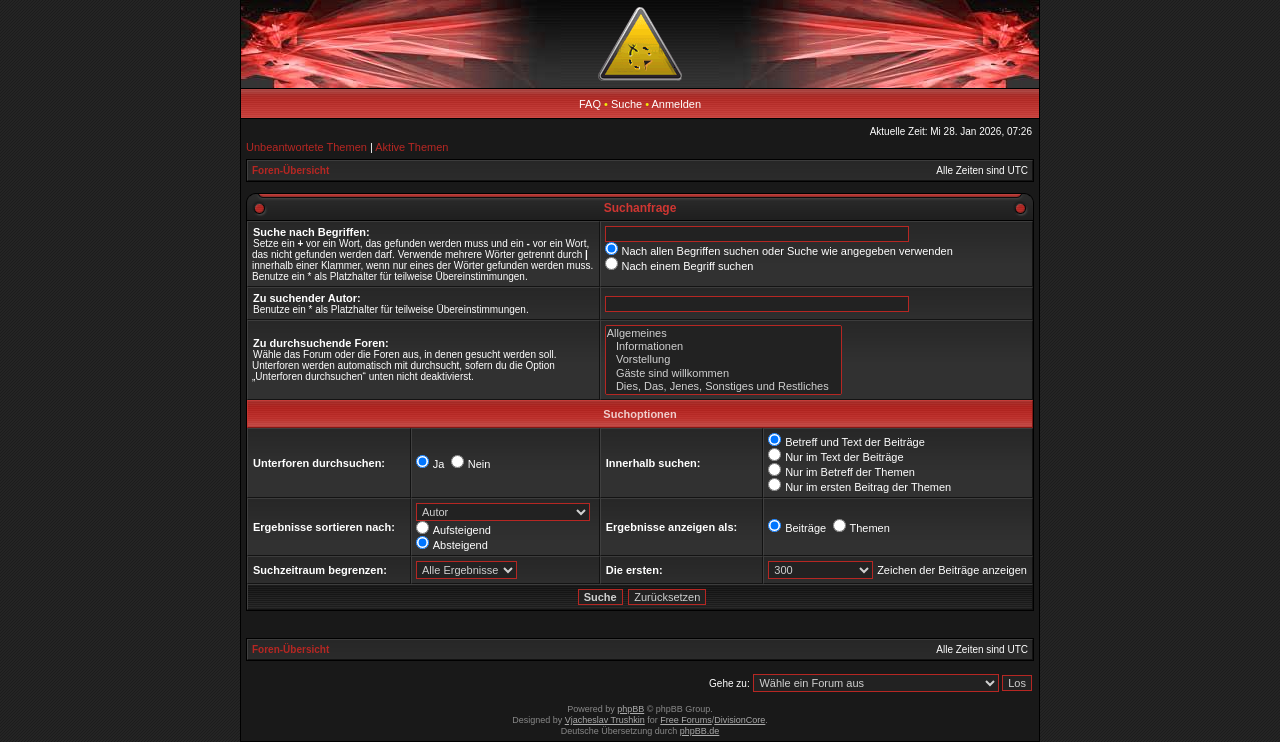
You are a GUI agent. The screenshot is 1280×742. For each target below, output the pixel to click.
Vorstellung (723, 359)
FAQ (590, 104)
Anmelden (677, 104)
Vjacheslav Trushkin (605, 720)
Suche (626, 104)
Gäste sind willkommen (723, 373)
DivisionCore (739, 720)
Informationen (723, 346)
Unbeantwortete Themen (306, 147)
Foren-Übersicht (290, 170)
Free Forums (686, 720)
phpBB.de (700, 731)
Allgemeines (723, 333)
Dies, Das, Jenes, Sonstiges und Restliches (723, 386)
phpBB (630, 709)
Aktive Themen (411, 147)
